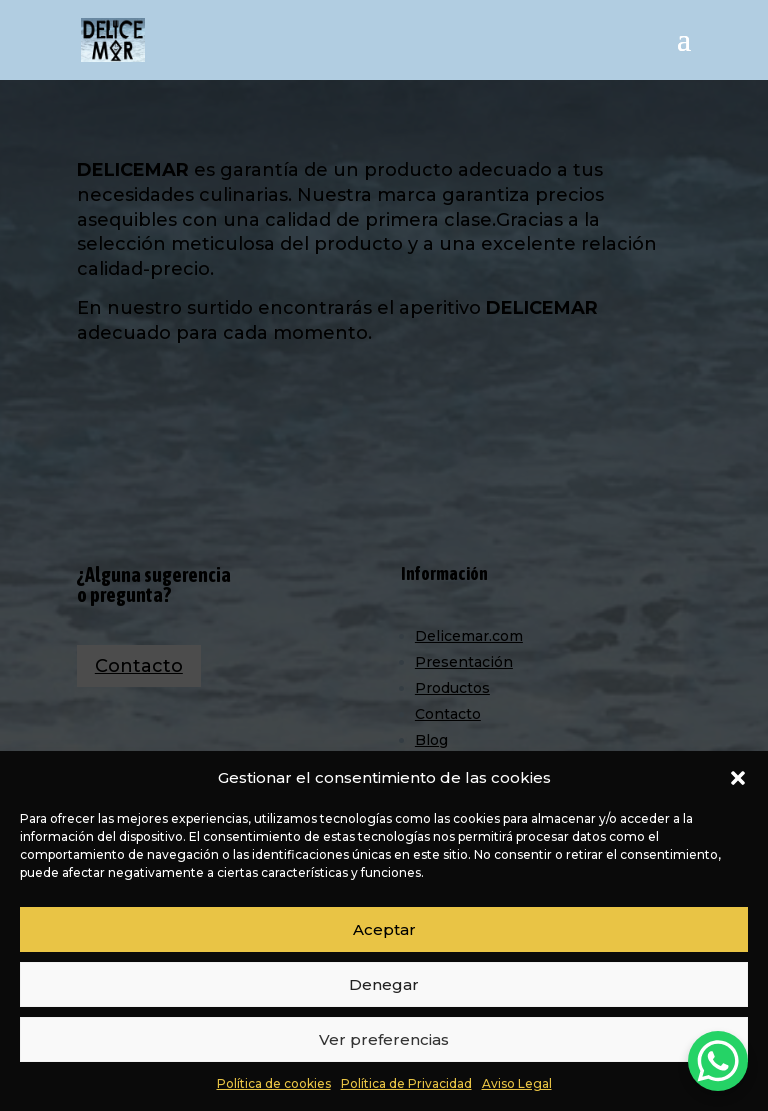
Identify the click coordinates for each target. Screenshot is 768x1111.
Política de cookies (274, 1083)
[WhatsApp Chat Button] (718, 1061)
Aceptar (384, 929)
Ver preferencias (384, 1039)
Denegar (384, 984)
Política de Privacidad (406, 1083)
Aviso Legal (517, 1083)
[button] (738, 778)
